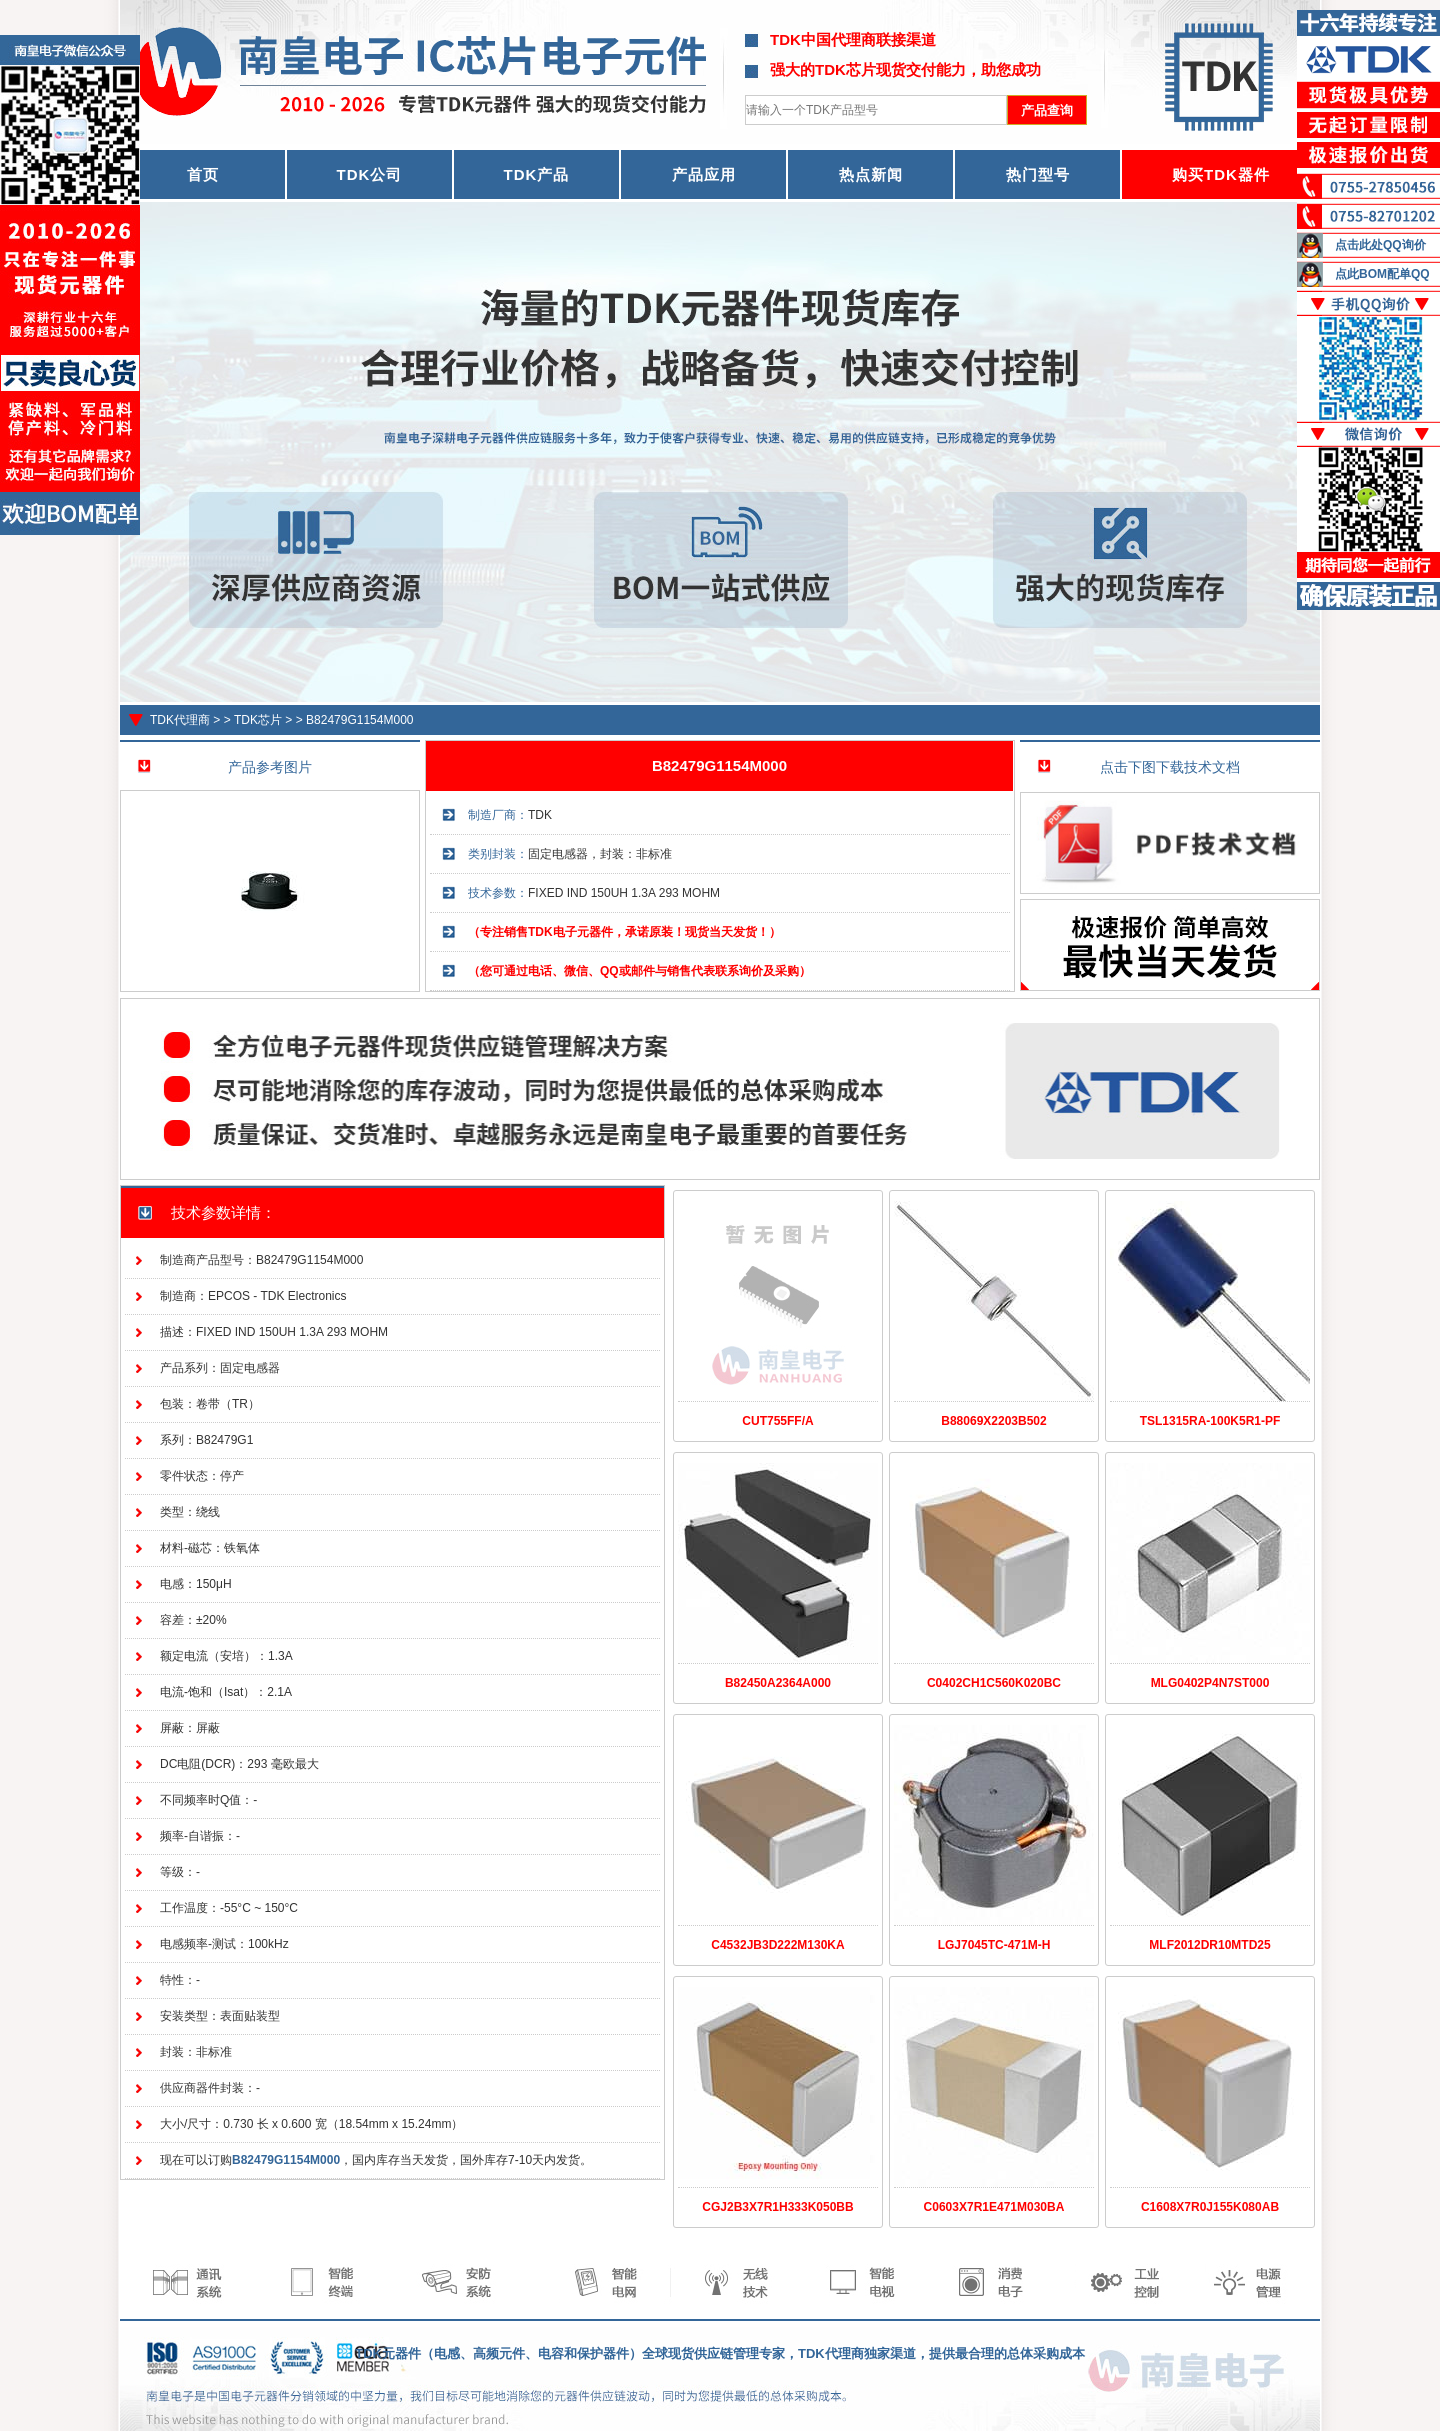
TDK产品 (537, 174)
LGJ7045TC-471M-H (994, 1945)
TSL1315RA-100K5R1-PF (1210, 1421)
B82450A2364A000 (778, 1683)
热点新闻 (871, 174)
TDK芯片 (258, 720)
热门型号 (1038, 174)
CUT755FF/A (777, 1421)
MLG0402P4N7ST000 (1210, 1683)
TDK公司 (370, 174)
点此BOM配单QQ (1382, 274)
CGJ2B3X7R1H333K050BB (777, 2207)
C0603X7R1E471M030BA (994, 2207)
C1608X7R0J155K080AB (1210, 2207)
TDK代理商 (180, 720)
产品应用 (704, 174)
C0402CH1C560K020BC (994, 1683)
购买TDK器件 (1221, 174)
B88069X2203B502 (993, 1421)
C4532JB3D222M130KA (777, 1945)
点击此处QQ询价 (1380, 245)
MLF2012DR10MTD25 (1209, 1945)
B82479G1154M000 (359, 720)
